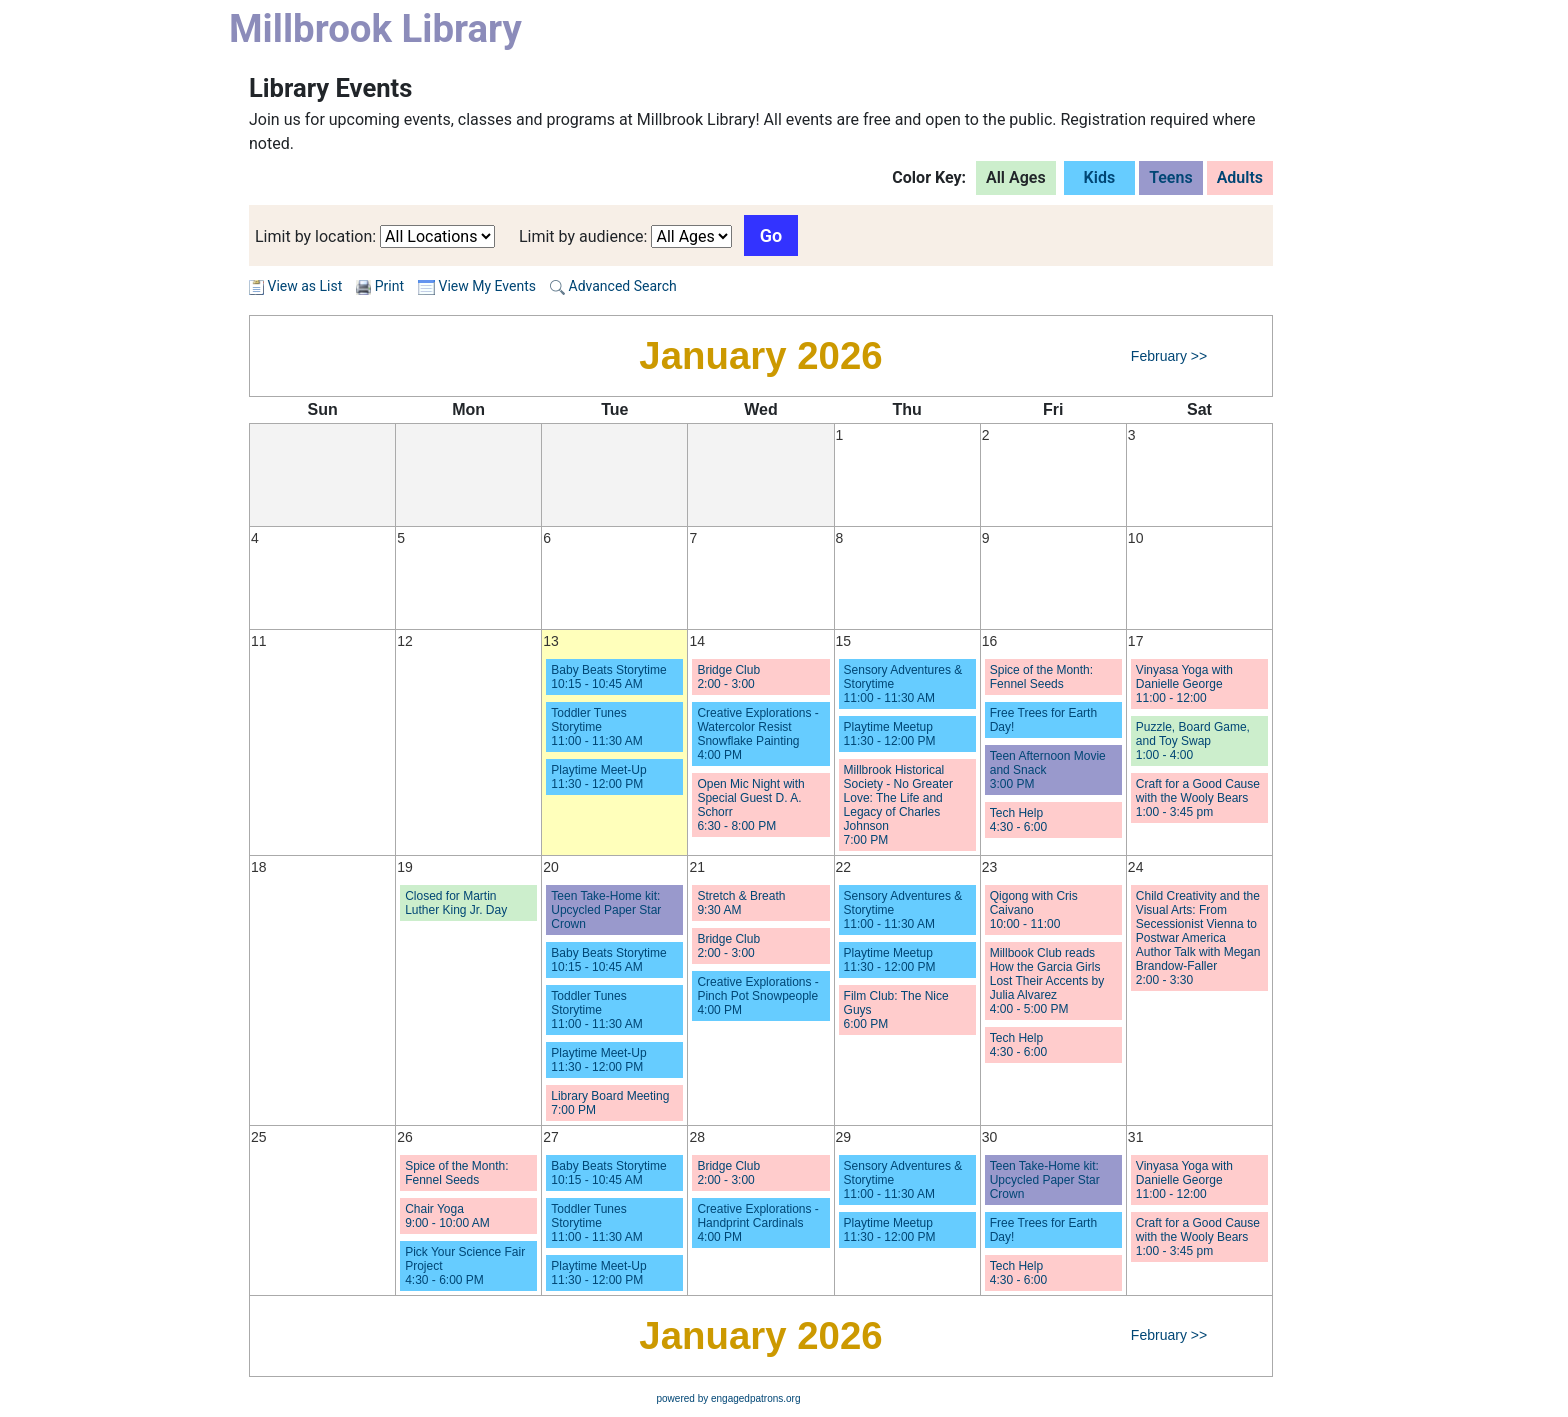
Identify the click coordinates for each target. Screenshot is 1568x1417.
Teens (1171, 177)
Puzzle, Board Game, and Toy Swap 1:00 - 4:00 (1193, 741)
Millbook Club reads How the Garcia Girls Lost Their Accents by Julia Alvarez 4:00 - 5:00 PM (1047, 981)
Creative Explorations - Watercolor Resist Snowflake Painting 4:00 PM (757, 734)
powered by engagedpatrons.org (729, 1398)
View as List (295, 286)
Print (389, 286)
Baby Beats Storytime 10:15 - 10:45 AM (608, 677)
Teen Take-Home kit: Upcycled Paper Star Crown (606, 910)
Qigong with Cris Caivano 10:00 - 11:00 (1034, 910)
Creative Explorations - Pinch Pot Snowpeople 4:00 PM (757, 996)
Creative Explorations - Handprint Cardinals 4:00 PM (757, 1223)
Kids (1100, 177)
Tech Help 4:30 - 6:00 (1018, 820)
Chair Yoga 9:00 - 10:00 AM (447, 1216)
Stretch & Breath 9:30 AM (741, 903)
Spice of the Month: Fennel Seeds (1041, 677)
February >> (1169, 356)
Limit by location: (315, 236)
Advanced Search (613, 286)
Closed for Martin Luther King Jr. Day (456, 903)
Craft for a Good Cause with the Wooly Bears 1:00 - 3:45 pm (1198, 798)
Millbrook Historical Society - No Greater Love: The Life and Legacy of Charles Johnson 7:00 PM (898, 805)
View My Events (477, 286)
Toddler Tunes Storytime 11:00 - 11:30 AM (596, 727)
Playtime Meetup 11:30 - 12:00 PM (890, 734)
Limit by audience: (583, 236)
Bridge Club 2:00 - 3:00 (728, 677)
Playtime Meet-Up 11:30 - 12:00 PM (598, 777)
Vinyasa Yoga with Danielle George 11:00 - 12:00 (1184, 684)
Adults (1240, 177)
